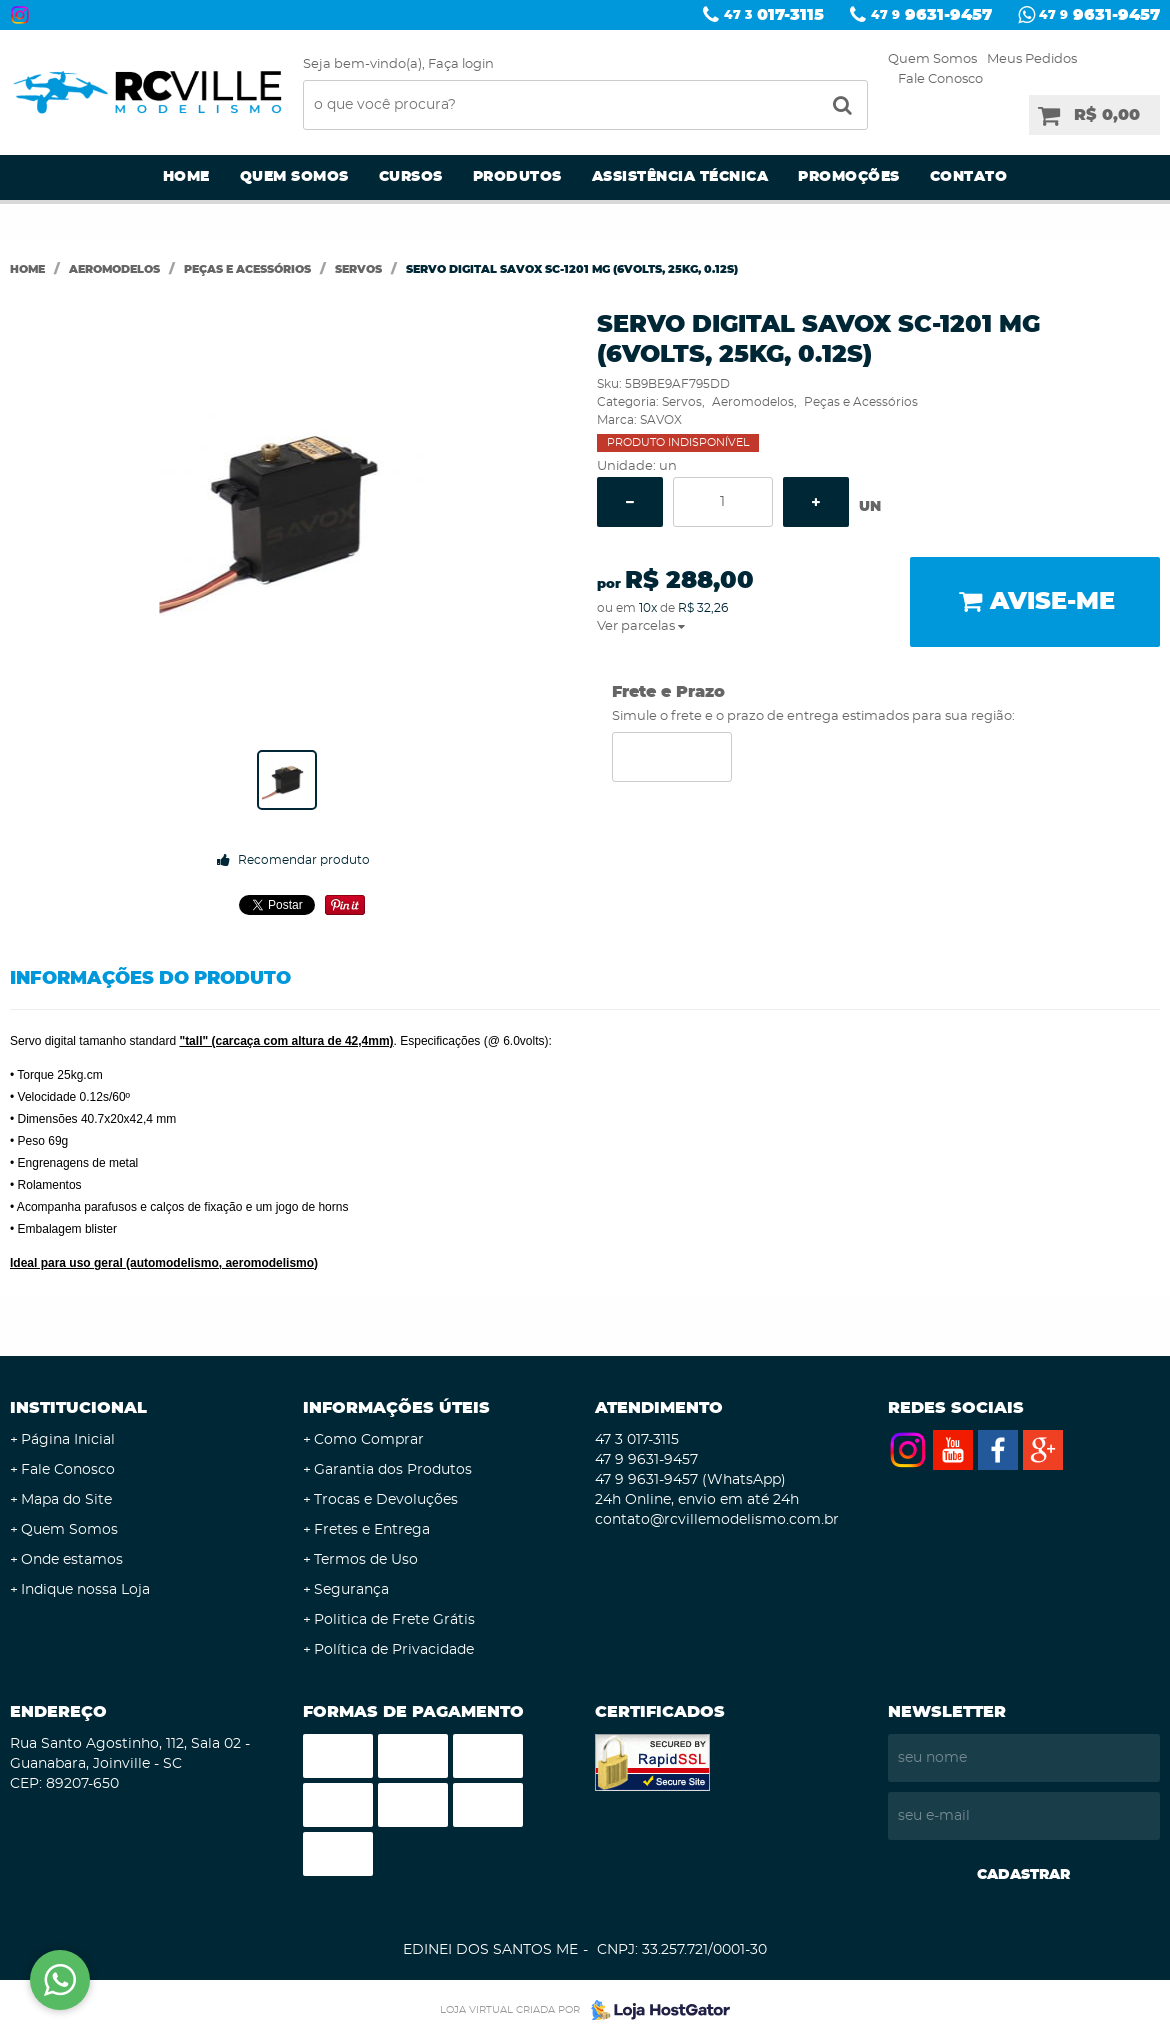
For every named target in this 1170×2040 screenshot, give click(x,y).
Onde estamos (72, 1560)
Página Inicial (68, 1440)
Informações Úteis (396, 1408)
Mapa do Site (66, 1500)
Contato (969, 177)
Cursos (411, 177)
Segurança (351, 1590)
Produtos (517, 177)
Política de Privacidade (394, 1650)
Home (186, 177)
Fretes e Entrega (372, 1530)
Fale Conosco (940, 79)
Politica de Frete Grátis (394, 1620)
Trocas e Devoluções (386, 1500)
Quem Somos (932, 59)
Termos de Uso (366, 1560)
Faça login (461, 64)
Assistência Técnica (680, 177)
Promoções (849, 177)
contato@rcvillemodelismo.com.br (717, 1520)
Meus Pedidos (1032, 59)
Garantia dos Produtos (393, 1470)
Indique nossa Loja (85, 1590)
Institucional (78, 1408)
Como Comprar (369, 1440)
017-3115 (774, 15)
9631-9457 (931, 15)
